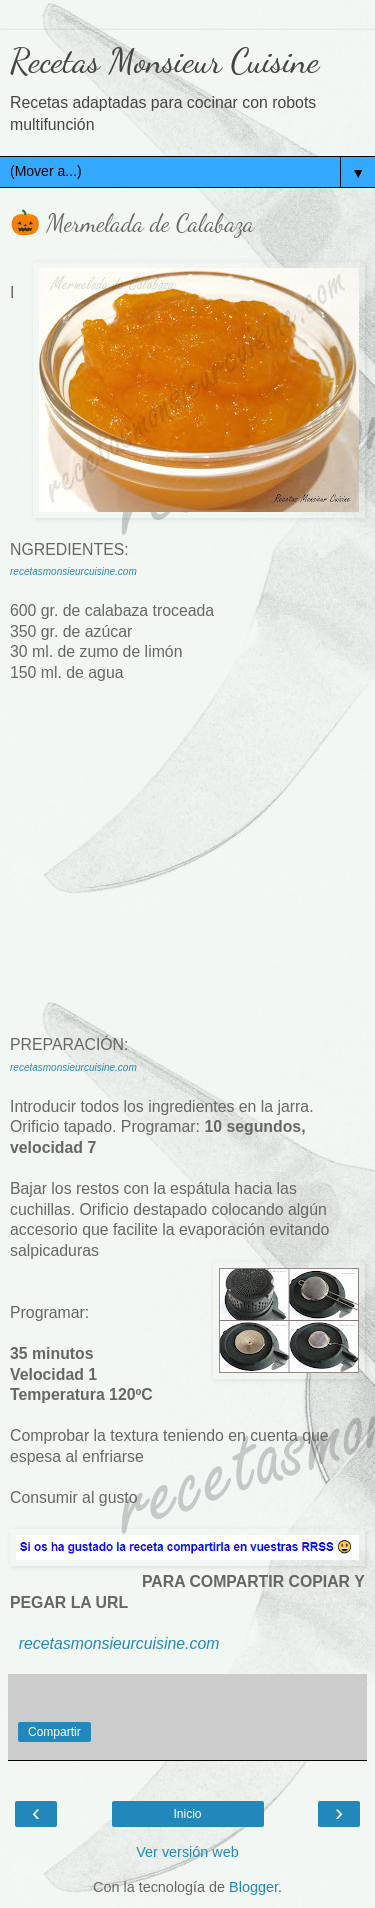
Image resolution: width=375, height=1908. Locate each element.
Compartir (54, 1732)
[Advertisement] (187, 890)
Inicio (187, 1814)
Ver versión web (187, 1852)
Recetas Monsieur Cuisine (164, 61)
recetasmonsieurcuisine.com (73, 571)
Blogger (253, 1887)
